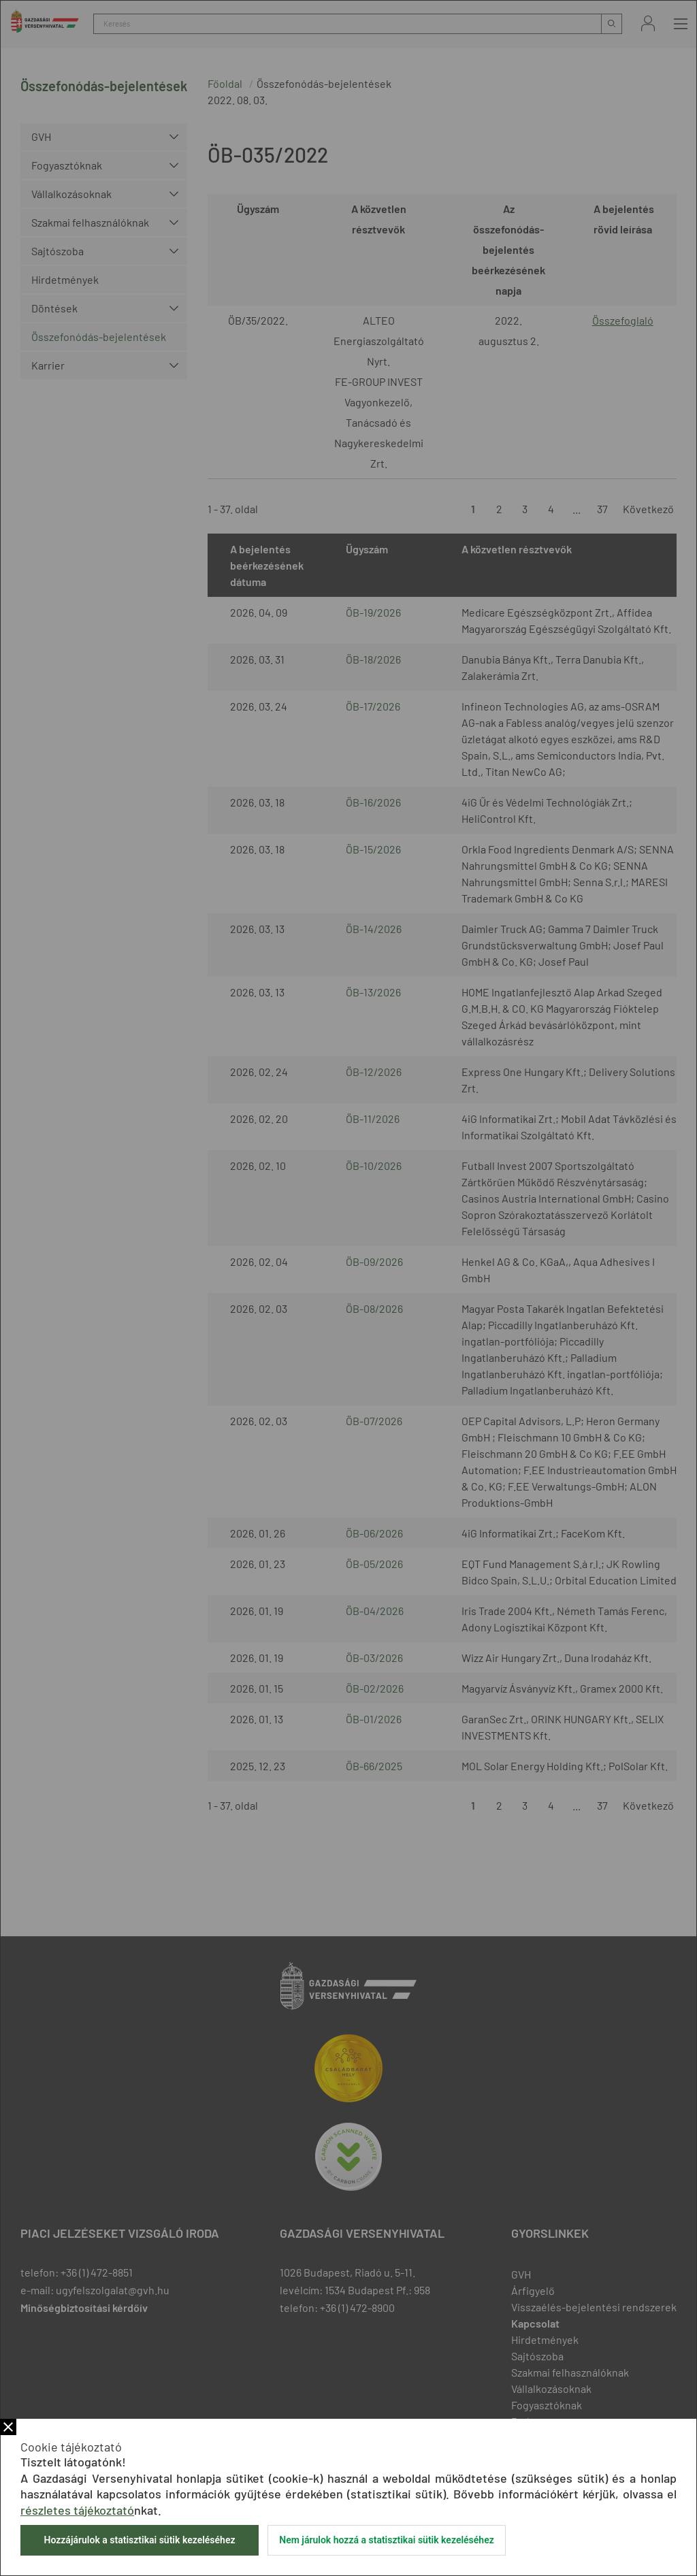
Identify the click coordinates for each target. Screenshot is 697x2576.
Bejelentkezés (648, 23)
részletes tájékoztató (77, 2509)
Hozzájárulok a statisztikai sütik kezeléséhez (139, 2539)
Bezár (8, 2427)
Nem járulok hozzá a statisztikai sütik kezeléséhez (386, 2539)
